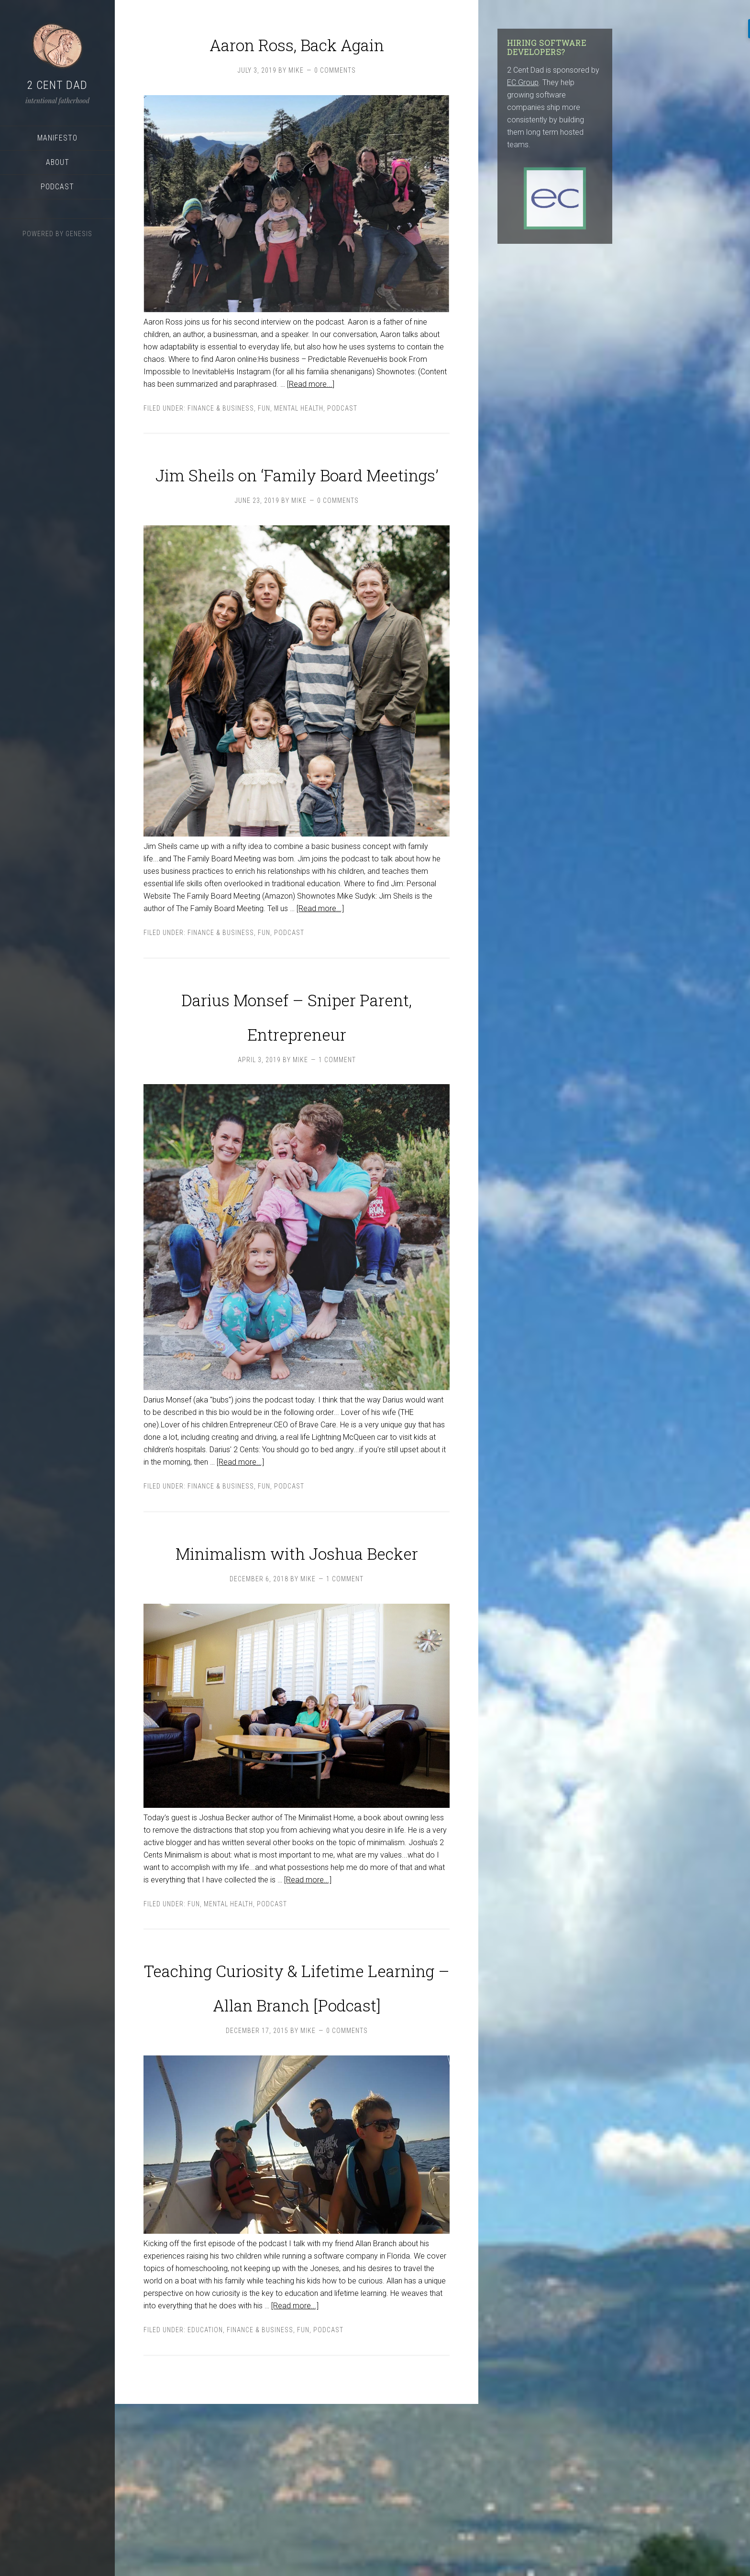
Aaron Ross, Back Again (297, 57)
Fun (264, 442)
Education (205, 2502)
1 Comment (337, 1163)
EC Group (523, 82)
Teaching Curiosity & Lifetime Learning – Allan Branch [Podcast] (297, 2138)
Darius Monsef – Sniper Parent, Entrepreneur (296, 1098)
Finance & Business (221, 442)
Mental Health (298, 442)
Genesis (79, 234)
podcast (342, 442)
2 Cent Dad (57, 85)
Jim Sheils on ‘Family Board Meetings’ (296, 522)
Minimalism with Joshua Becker (296, 1669)
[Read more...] (310, 418)
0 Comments (335, 105)
